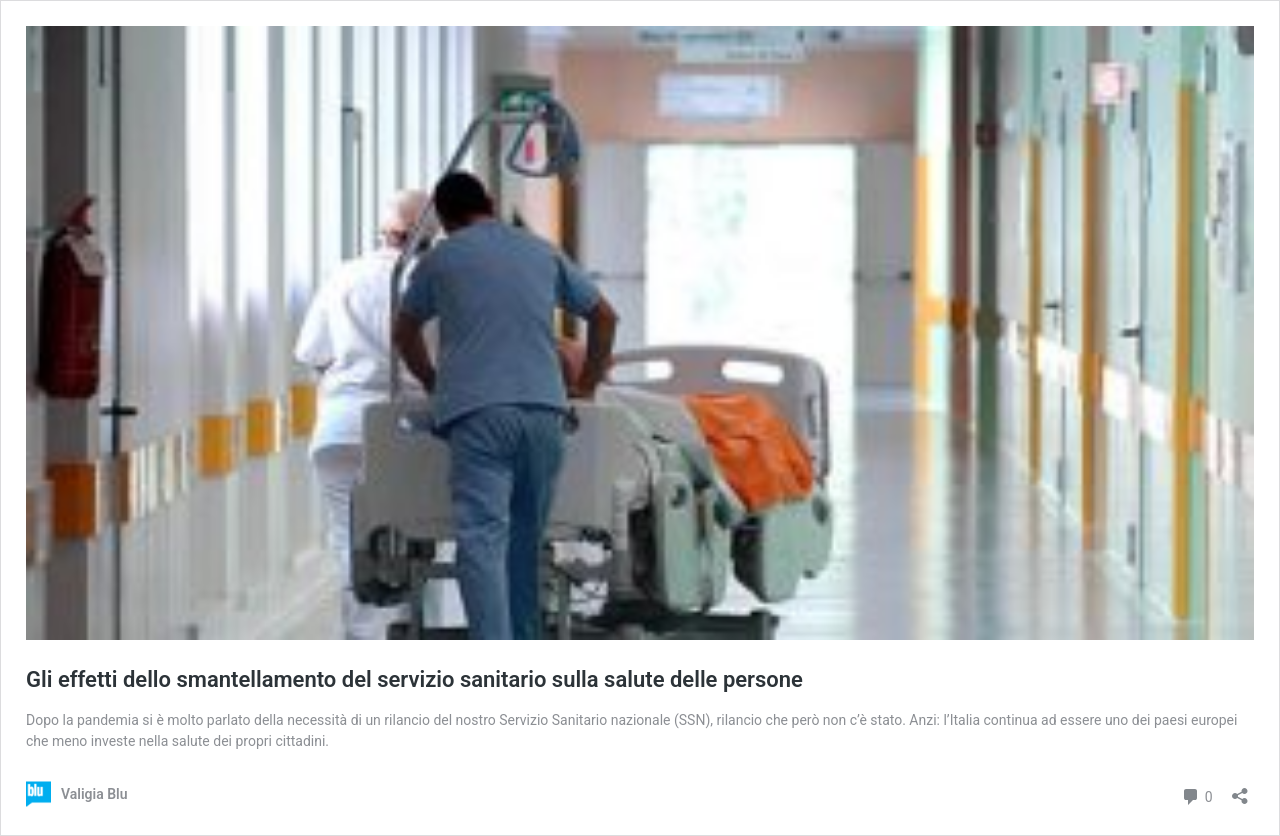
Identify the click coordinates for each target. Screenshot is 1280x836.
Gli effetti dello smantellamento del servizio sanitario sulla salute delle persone (414, 679)
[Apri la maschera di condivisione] (1240, 789)
